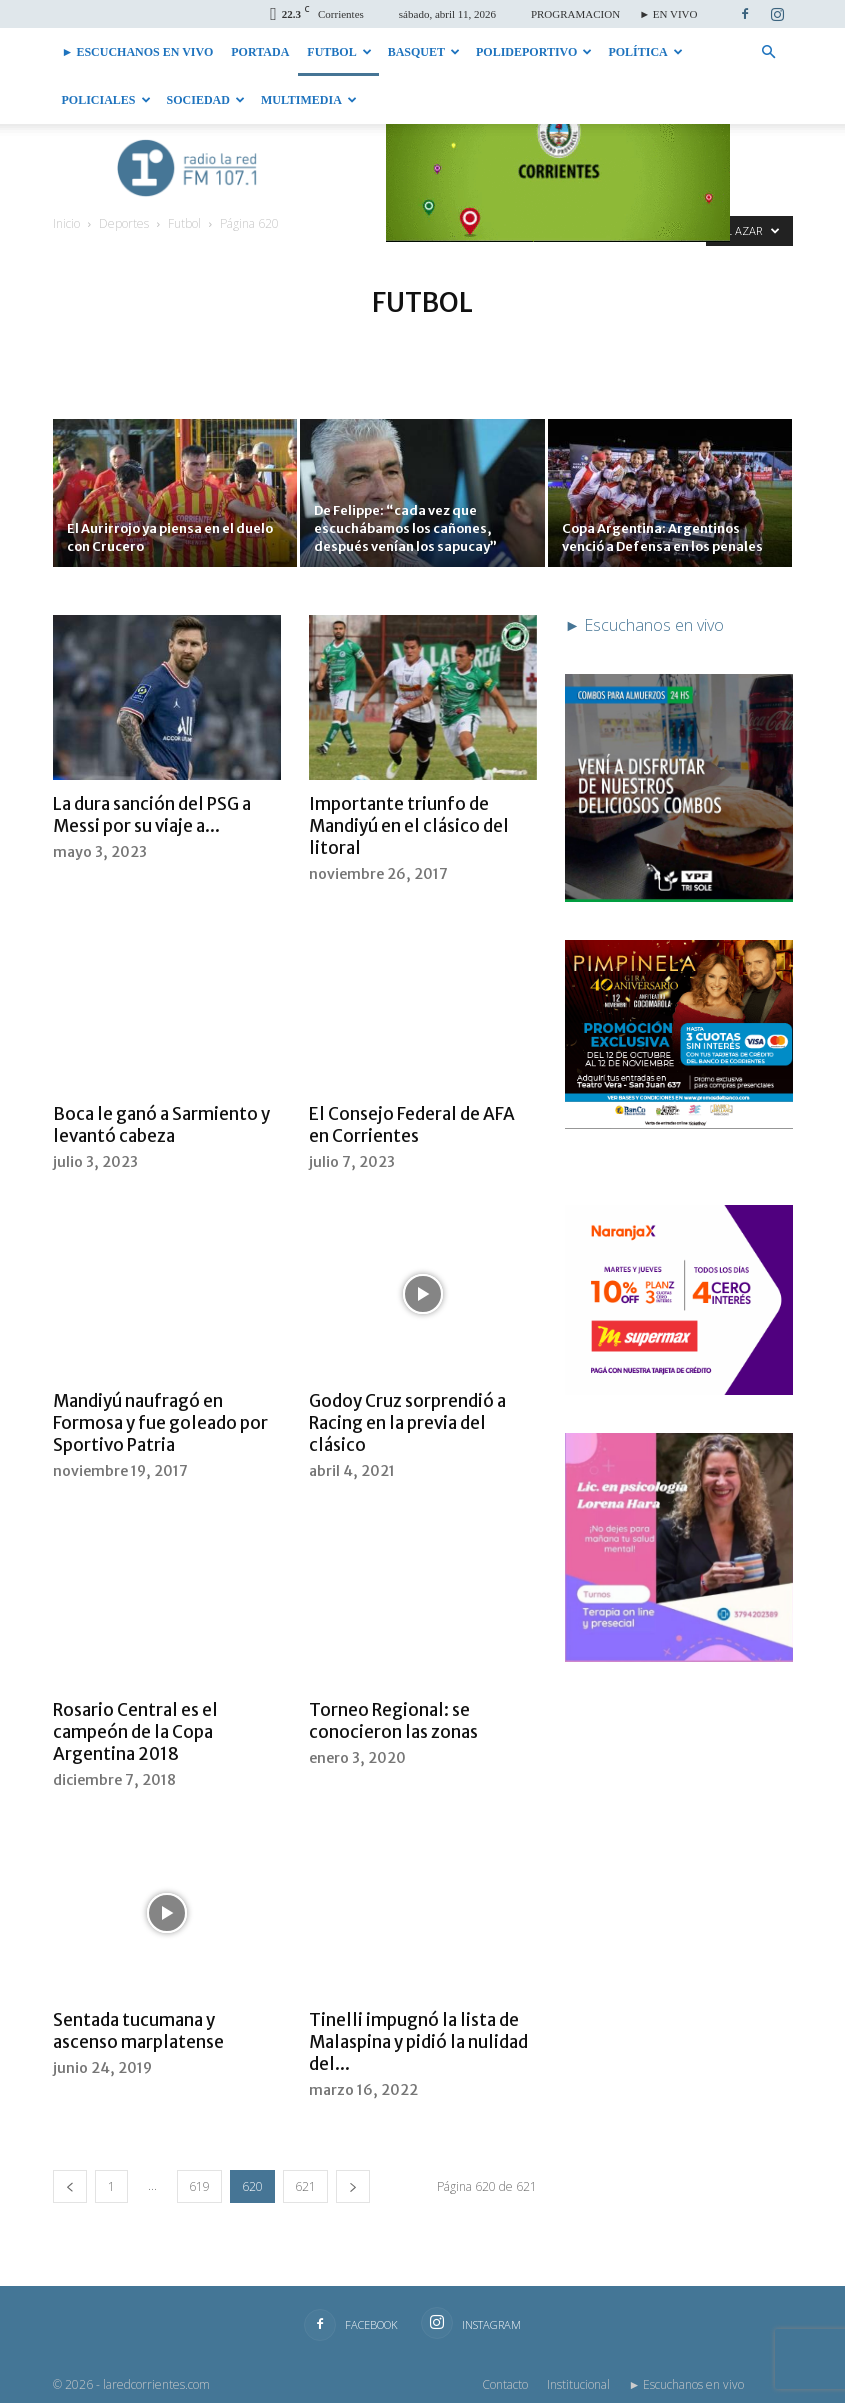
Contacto (505, 2384)
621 (305, 2186)
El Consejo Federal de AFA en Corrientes (412, 1125)
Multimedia (309, 100)
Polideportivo (534, 52)
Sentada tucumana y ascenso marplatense (138, 2031)
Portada (260, 52)
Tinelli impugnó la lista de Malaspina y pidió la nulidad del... (418, 2042)
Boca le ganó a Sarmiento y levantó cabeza (161, 1125)
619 (199, 2186)
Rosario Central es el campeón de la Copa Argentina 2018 (135, 1732)
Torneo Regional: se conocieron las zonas (393, 1721)
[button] (769, 52)
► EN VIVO (668, 14)
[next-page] (353, 2186)
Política (645, 52)
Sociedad (206, 100)
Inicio (66, 223)
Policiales (106, 100)
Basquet (424, 52)
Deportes (124, 223)
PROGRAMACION (575, 14)
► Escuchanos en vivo (138, 52)
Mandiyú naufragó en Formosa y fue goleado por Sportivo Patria (160, 1423)
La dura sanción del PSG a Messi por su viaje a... (152, 815)
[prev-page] (70, 2186)
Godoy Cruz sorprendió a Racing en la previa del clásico (407, 1423)
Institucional (578, 2384)
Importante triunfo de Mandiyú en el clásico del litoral (409, 826)
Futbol (339, 52)
